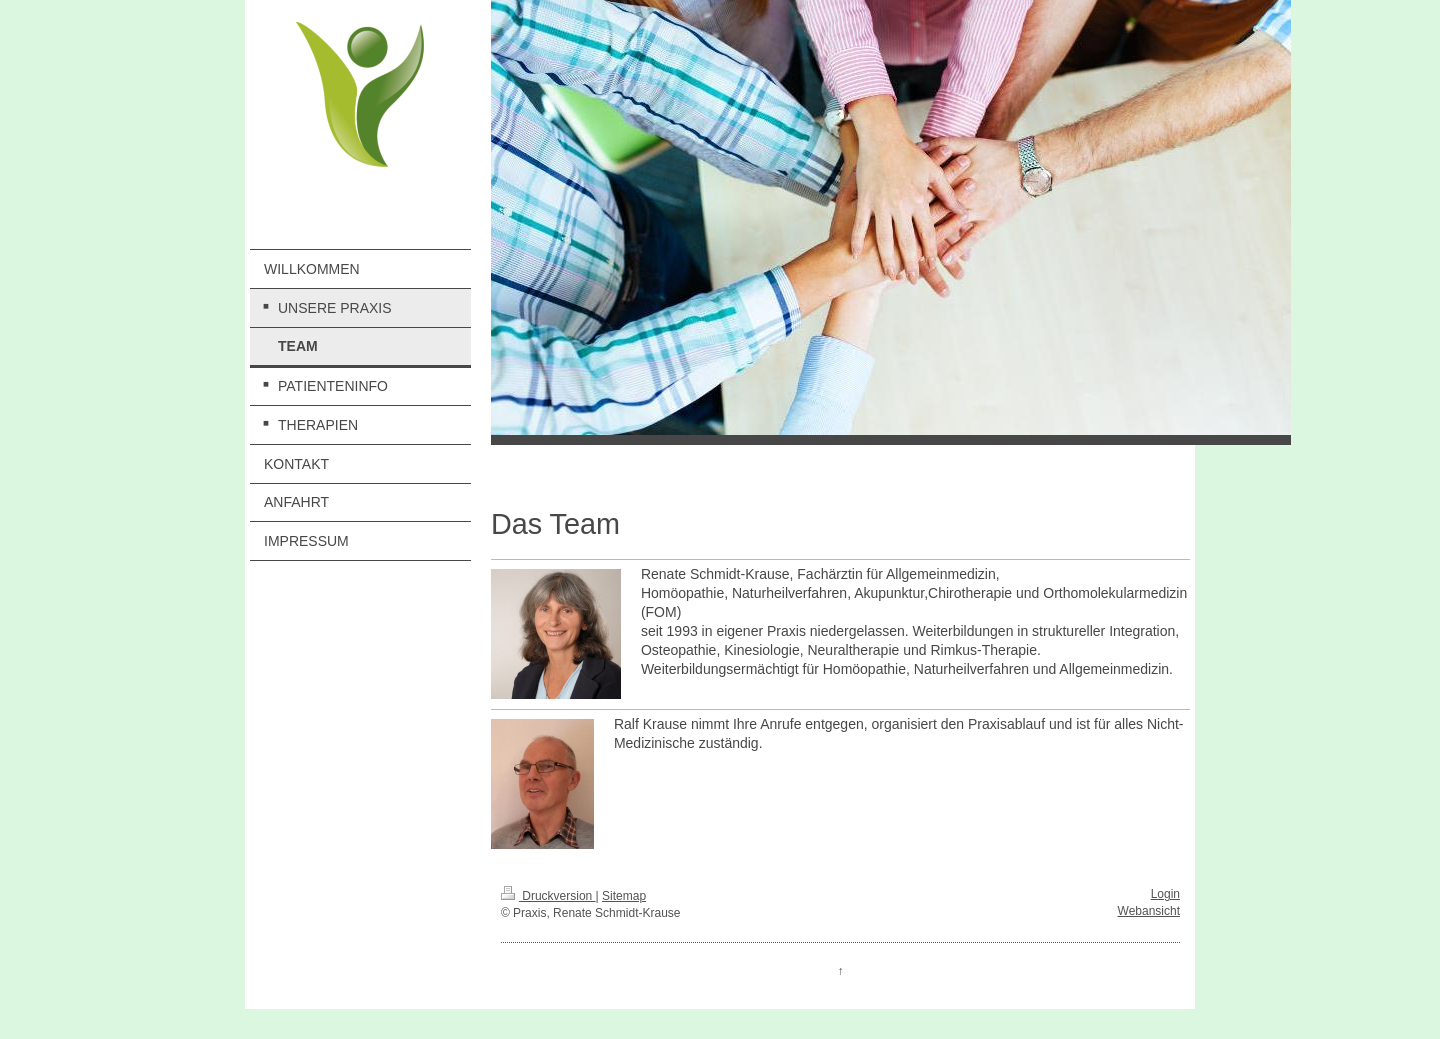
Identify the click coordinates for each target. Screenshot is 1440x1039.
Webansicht (1149, 911)
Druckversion (548, 896)
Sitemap (624, 896)
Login (1165, 894)
